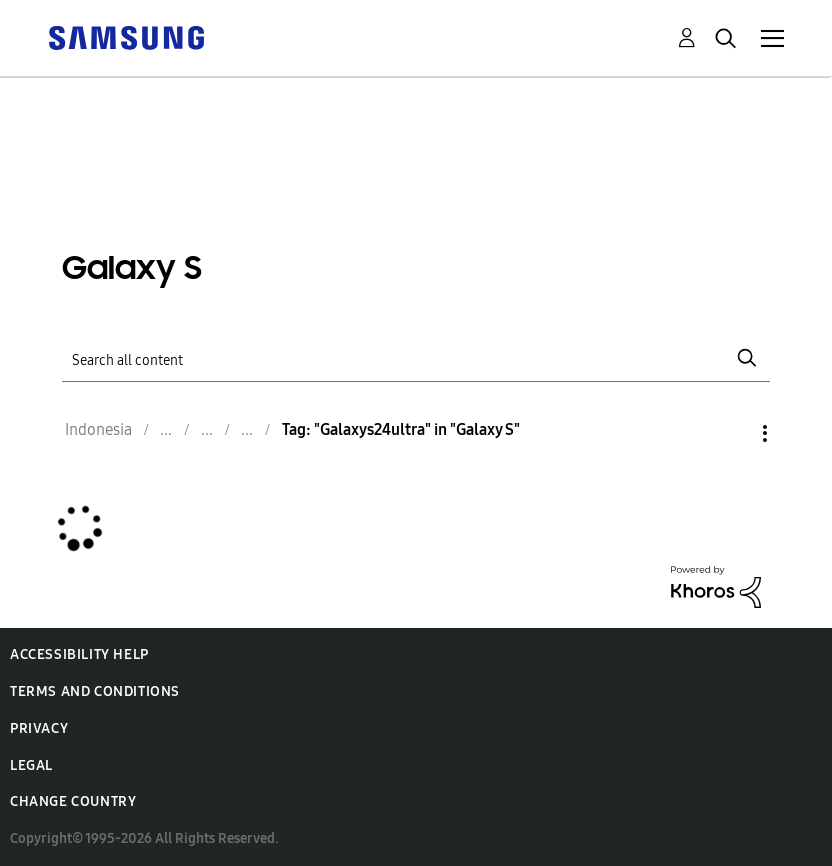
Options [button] (731, 433)
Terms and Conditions (95, 691)
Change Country (73, 801)
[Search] (416, 358)
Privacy (39, 728)
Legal (31, 765)
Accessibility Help (79, 654)
